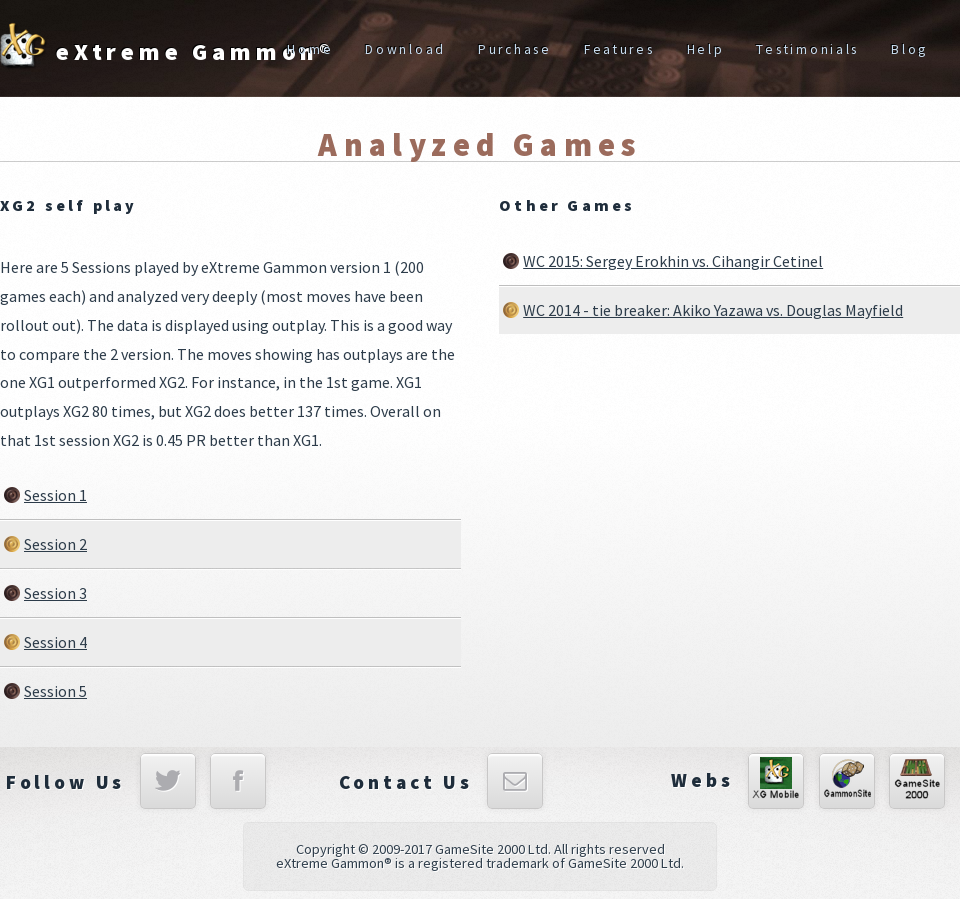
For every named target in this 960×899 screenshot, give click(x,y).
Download (405, 49)
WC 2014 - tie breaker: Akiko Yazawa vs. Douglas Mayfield (713, 310)
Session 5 (55, 691)
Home (310, 49)
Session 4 (55, 642)
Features (619, 49)
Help (706, 49)
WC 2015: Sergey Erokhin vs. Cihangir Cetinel (673, 261)
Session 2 (55, 544)
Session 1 (55, 495)
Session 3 (55, 593)
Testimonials (807, 49)
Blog (909, 49)
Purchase (515, 49)
